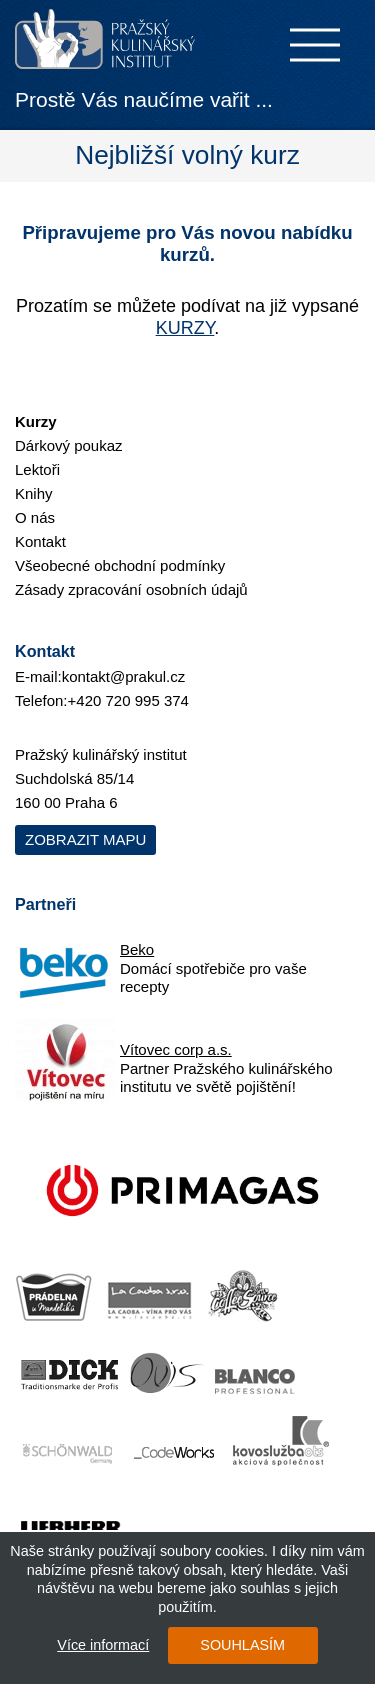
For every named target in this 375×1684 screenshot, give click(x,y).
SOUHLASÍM (242, 1645)
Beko (137, 949)
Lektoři (37, 469)
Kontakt (40, 541)
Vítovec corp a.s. (176, 1049)
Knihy (34, 493)
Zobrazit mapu (85, 839)
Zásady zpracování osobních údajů (131, 589)
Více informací (103, 1645)
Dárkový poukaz (69, 445)
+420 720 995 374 (128, 700)
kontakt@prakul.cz (124, 676)
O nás (35, 517)
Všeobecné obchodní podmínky (120, 565)
